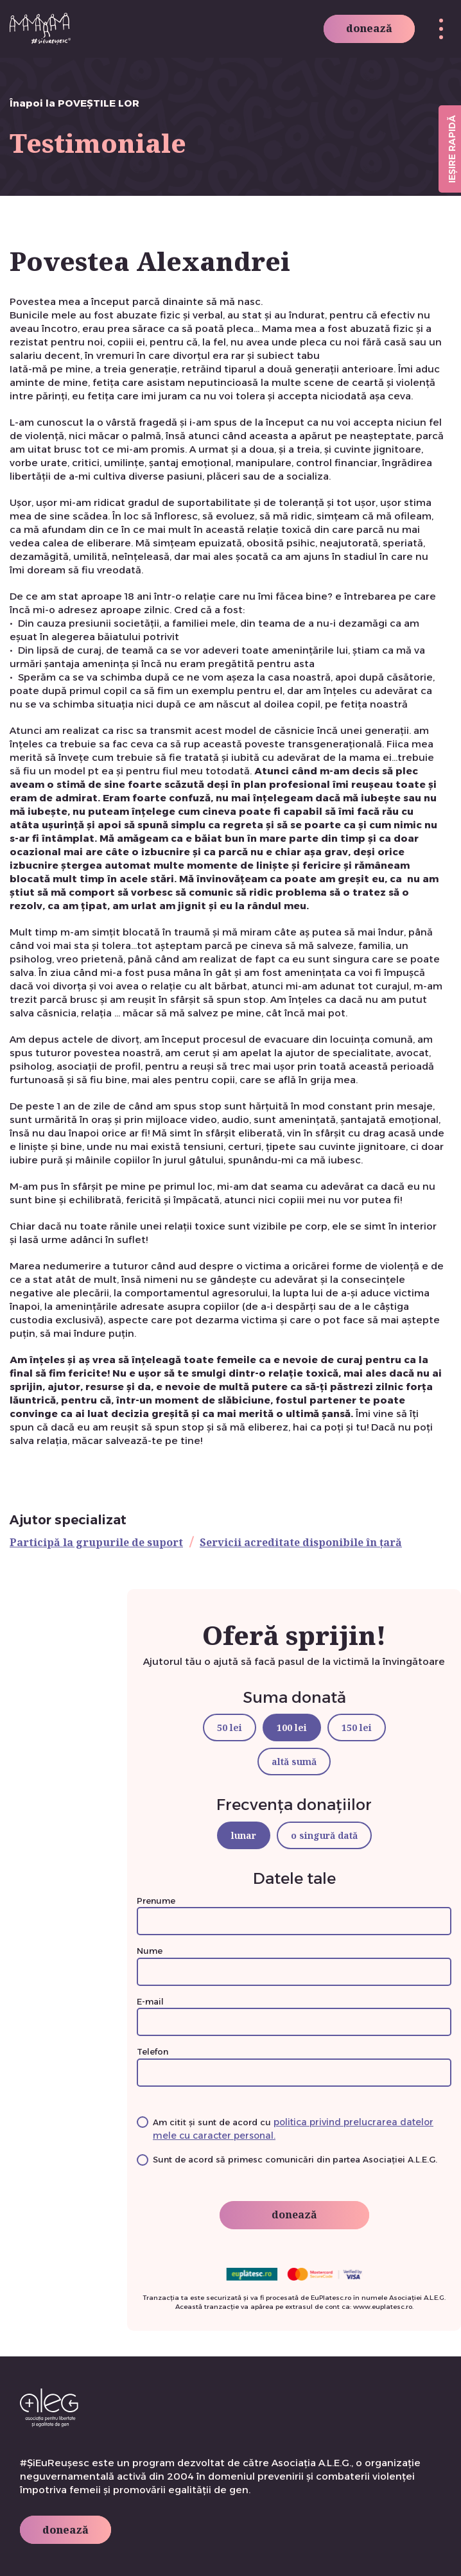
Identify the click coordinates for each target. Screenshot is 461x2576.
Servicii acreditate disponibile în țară (301, 1542)
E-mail (294, 2012)
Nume (294, 1961)
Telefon (294, 2062)
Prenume (294, 1911)
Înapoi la (74, 103)
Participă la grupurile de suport (96, 1542)
